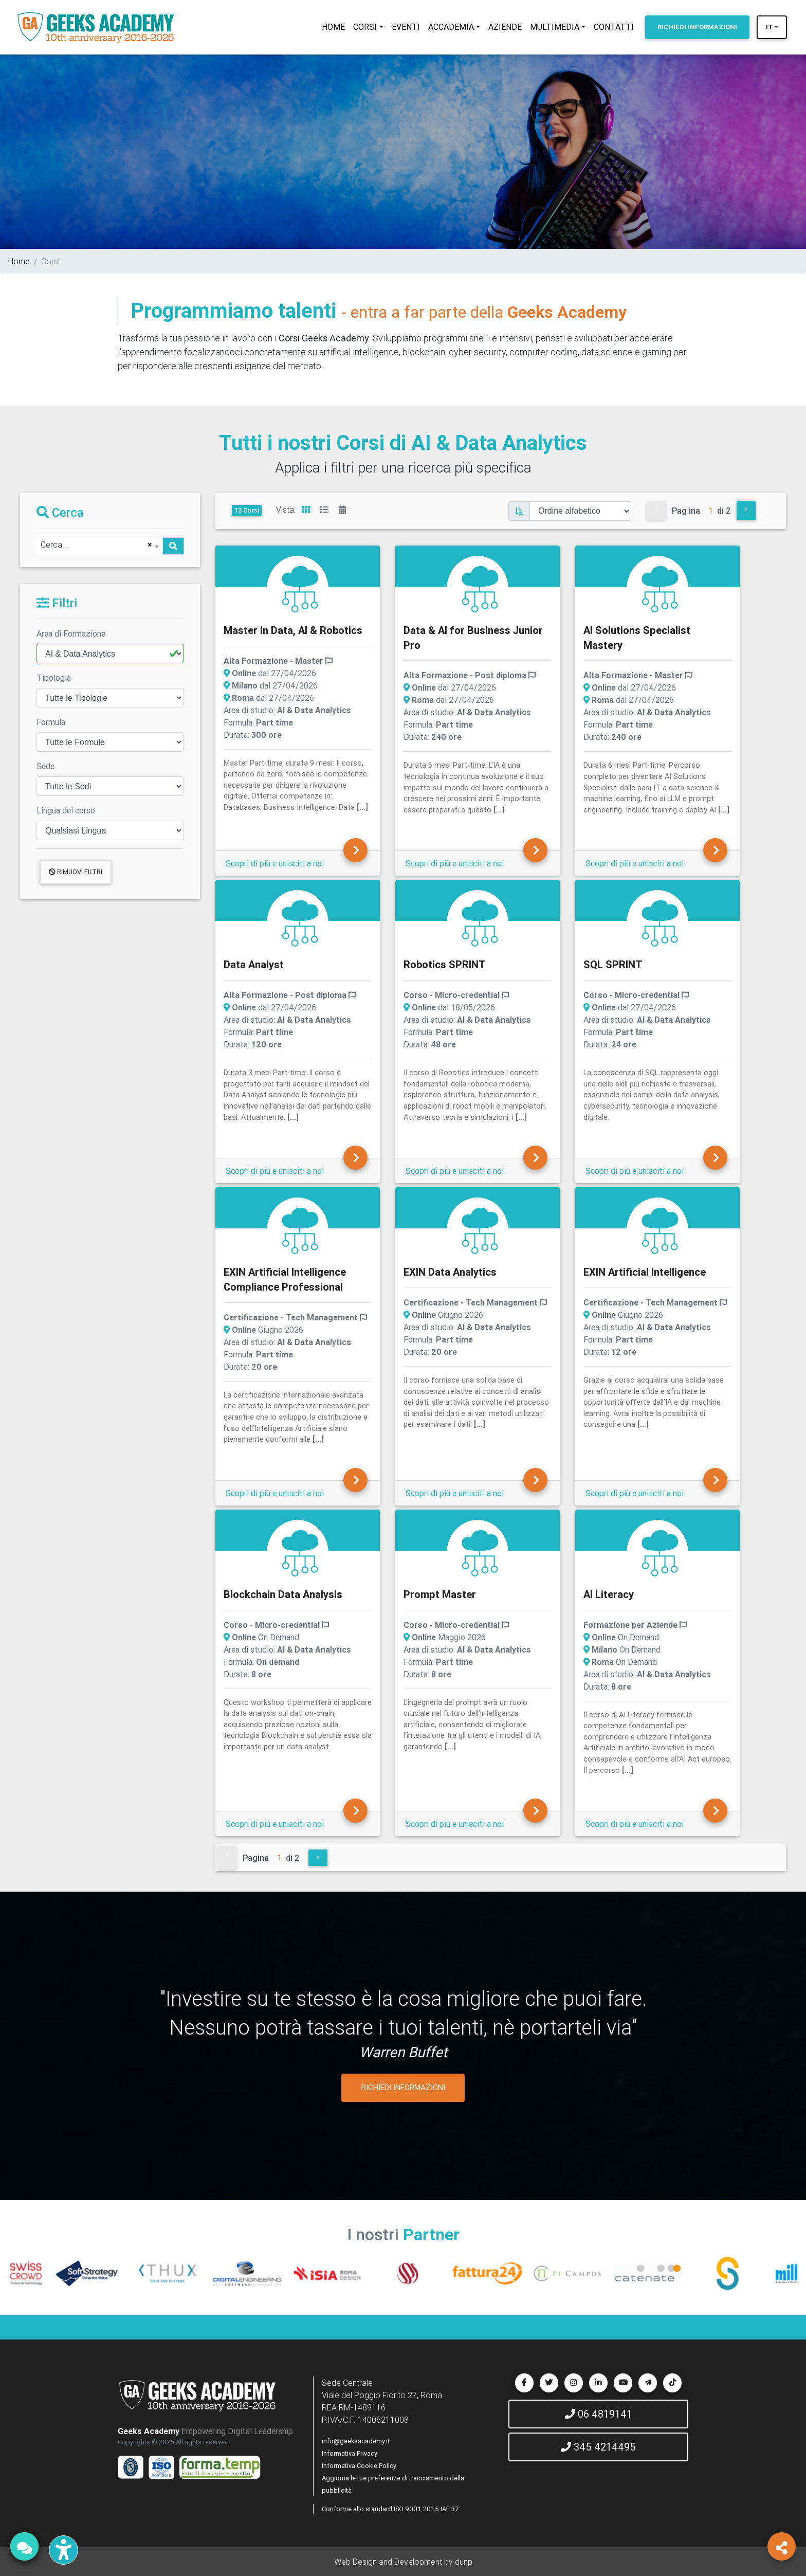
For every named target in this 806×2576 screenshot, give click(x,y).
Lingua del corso (65, 810)
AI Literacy (608, 1594)
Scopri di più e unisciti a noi (275, 863)
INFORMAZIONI (697, 27)
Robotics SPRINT (445, 964)
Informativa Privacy (349, 2453)
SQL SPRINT (613, 964)
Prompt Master (440, 1594)
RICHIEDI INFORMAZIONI (403, 2087)
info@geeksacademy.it (356, 2441)
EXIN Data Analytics (450, 1271)
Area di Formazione (70, 633)
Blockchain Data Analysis (283, 1594)
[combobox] (99, 546)
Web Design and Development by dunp (403, 2561)
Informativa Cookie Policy (359, 2465)
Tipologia (53, 678)
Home (19, 261)
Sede (45, 766)
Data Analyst (254, 964)
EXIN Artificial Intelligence (644, 1271)
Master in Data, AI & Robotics (293, 630)
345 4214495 (598, 2446)
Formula (50, 722)
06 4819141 (598, 2413)
